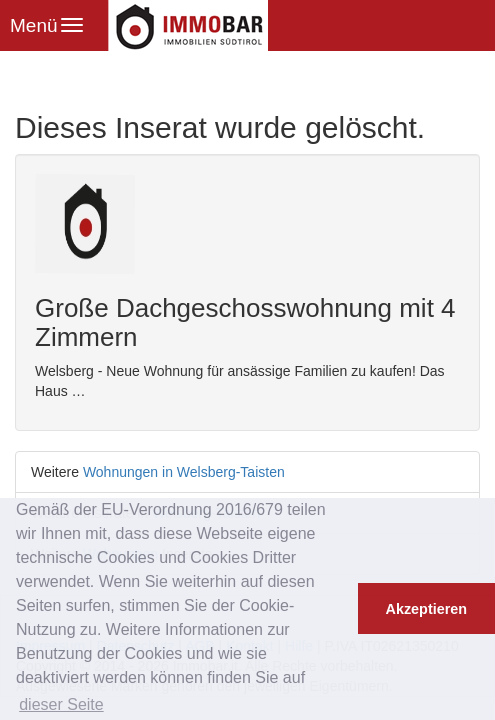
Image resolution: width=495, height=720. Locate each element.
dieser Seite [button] (61, 704)
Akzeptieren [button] (427, 609)
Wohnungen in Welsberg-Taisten (184, 472)
